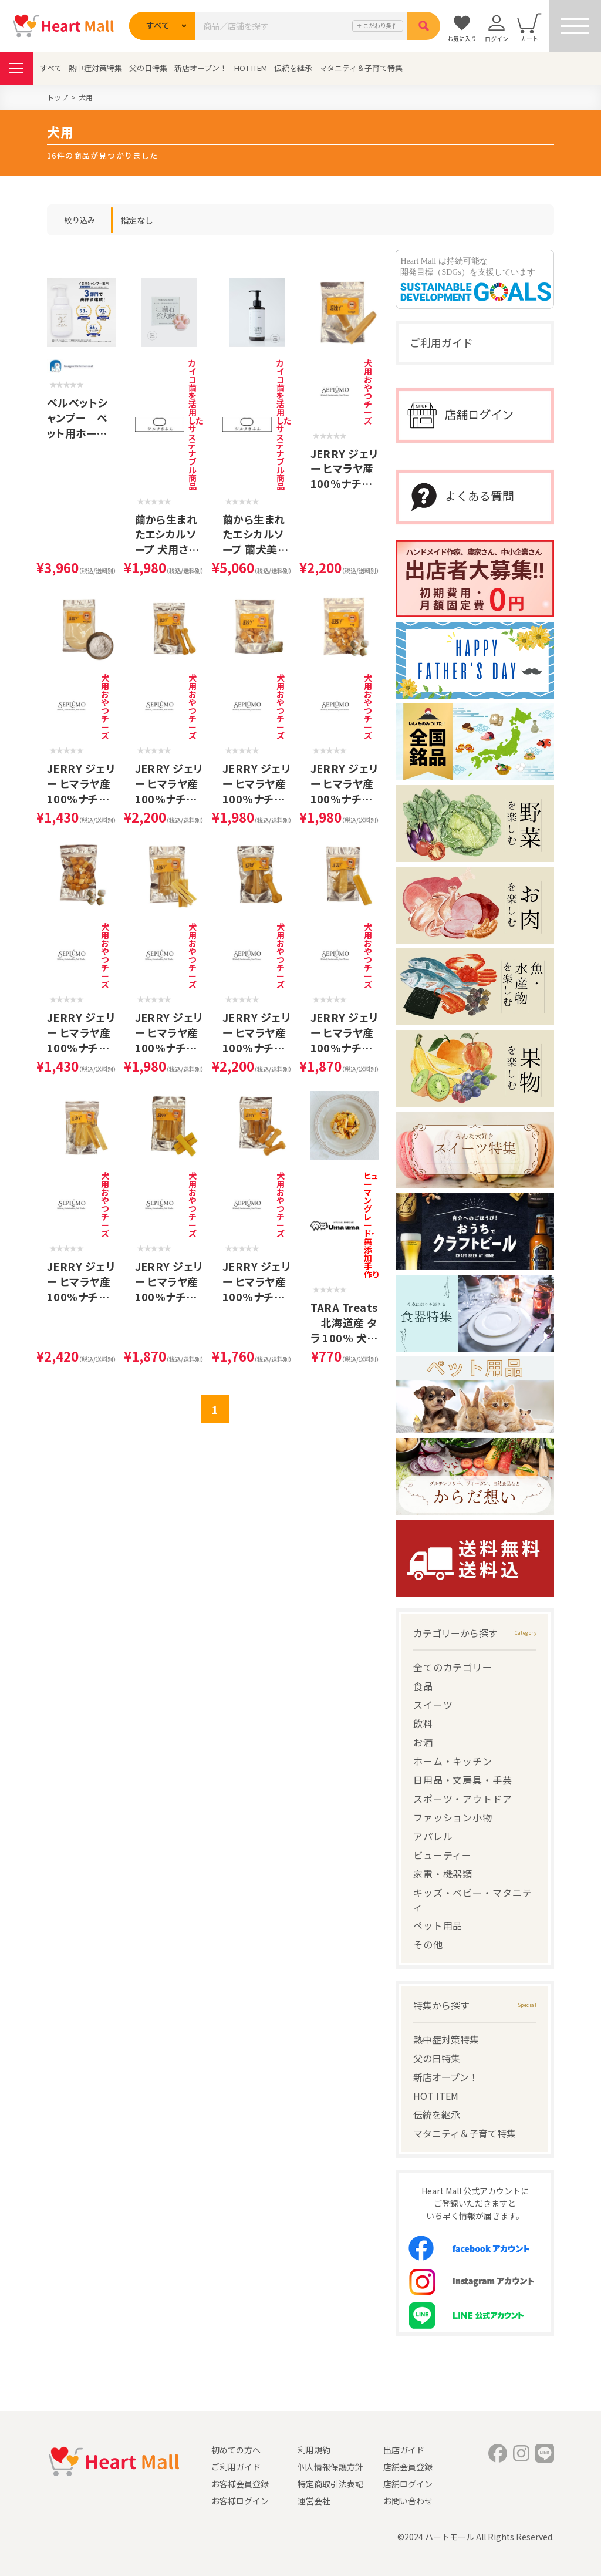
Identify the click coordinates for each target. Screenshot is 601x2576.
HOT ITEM (250, 67)
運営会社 (314, 2501)
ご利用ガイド (441, 342)
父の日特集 (148, 67)
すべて (51, 67)
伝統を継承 (293, 67)
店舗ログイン (408, 2484)
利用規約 (314, 2450)
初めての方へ (236, 2450)
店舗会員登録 (408, 2467)
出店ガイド (403, 2450)
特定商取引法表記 (330, 2484)
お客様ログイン (240, 2501)
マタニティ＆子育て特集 (361, 67)
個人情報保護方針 (330, 2467)
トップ (57, 97)
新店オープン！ (200, 67)
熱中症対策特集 (95, 67)
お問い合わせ (408, 2501)
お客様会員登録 (240, 2484)
